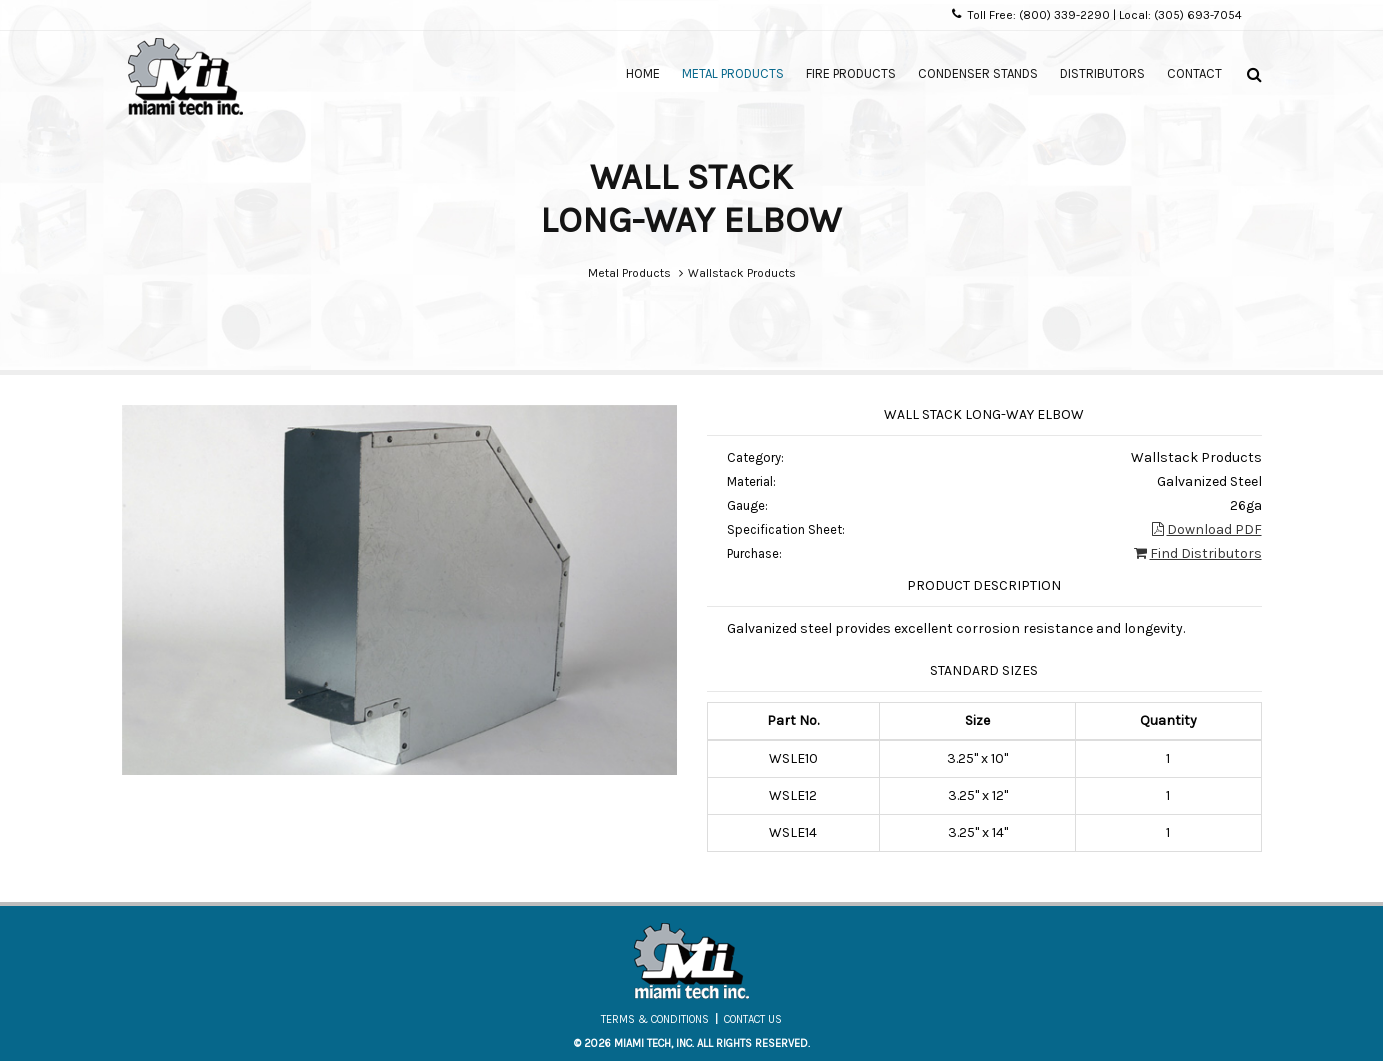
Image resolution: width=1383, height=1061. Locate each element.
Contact (1194, 73)
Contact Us (753, 1019)
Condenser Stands (978, 73)
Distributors (1102, 73)
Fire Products (851, 73)
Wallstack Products (742, 273)
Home (643, 73)
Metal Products (733, 73)
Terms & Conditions (655, 1019)
